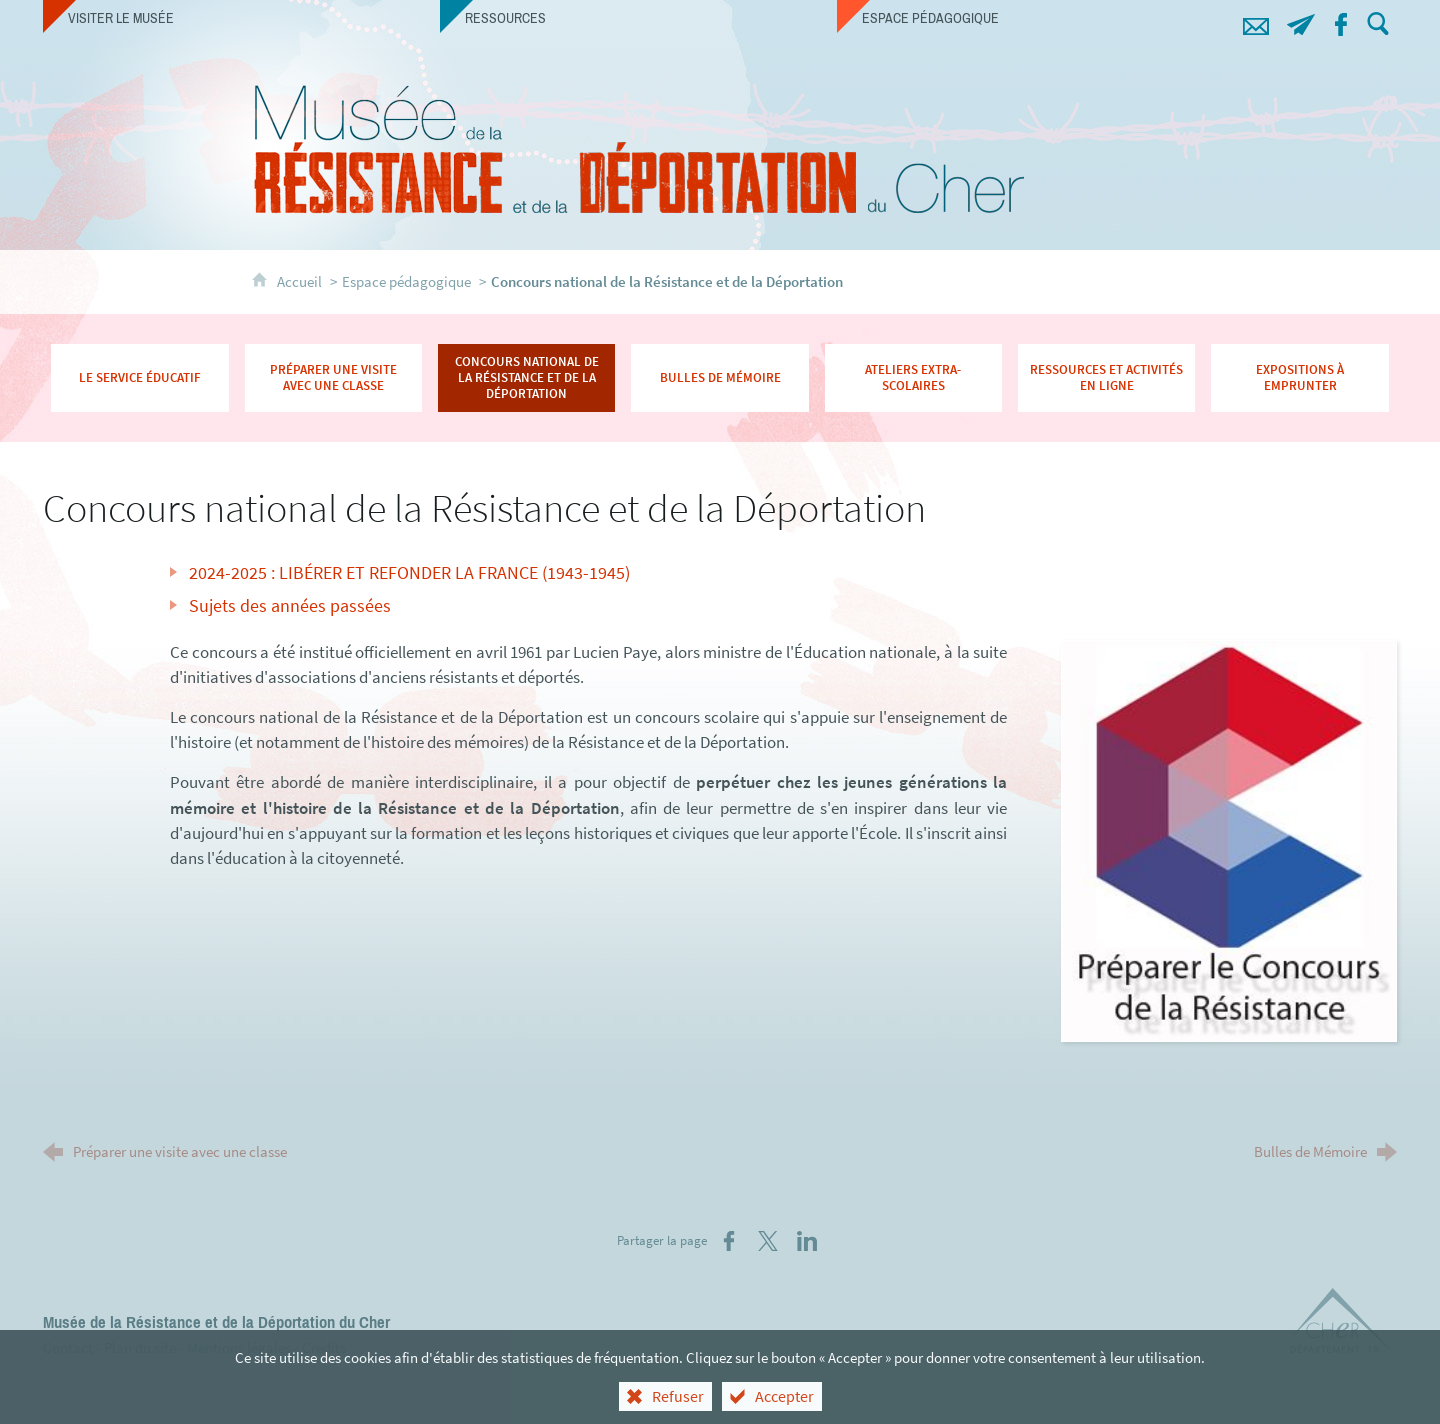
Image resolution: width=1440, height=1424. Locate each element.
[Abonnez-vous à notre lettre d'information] (1301, 21)
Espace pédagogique (406, 281)
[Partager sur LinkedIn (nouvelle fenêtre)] (807, 1241)
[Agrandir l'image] (1228, 839)
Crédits (324, 1347)
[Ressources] (638, 17)
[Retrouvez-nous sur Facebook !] (1341, 21)
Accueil (301, 281)
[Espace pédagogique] (1035, 17)
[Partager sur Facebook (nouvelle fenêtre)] (729, 1241)
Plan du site (140, 1347)
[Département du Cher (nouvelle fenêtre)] (1342, 1324)
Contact (68, 1347)
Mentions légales (239, 1347)
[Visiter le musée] (241, 17)
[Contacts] (1256, 21)
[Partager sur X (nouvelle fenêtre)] (768, 1241)
